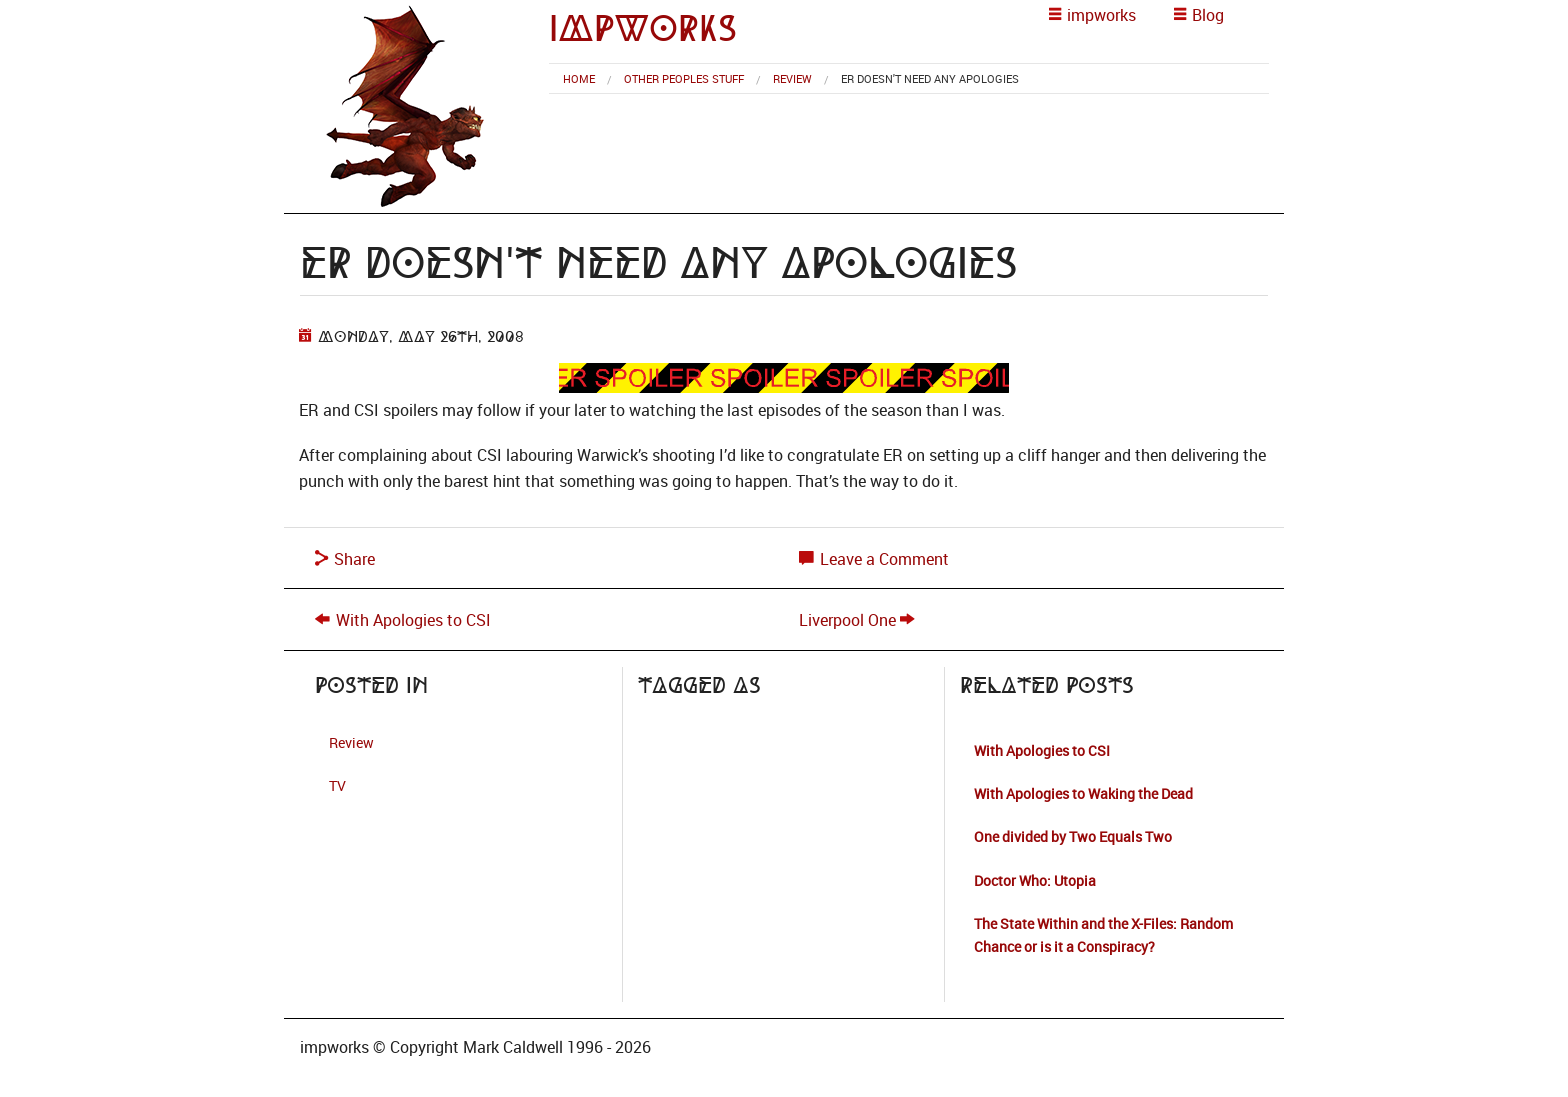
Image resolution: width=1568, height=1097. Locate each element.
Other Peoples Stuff (684, 78)
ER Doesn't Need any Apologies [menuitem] (930, 78)
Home (579, 78)
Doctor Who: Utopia (1035, 880)
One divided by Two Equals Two (1073, 836)
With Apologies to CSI (413, 620)
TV (337, 785)
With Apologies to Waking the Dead (1083, 793)
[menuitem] (579, 78)
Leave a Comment (874, 559)
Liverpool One (847, 620)
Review (792, 78)
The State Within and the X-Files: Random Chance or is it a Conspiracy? (1103, 934)
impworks (643, 28)
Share (345, 559)
